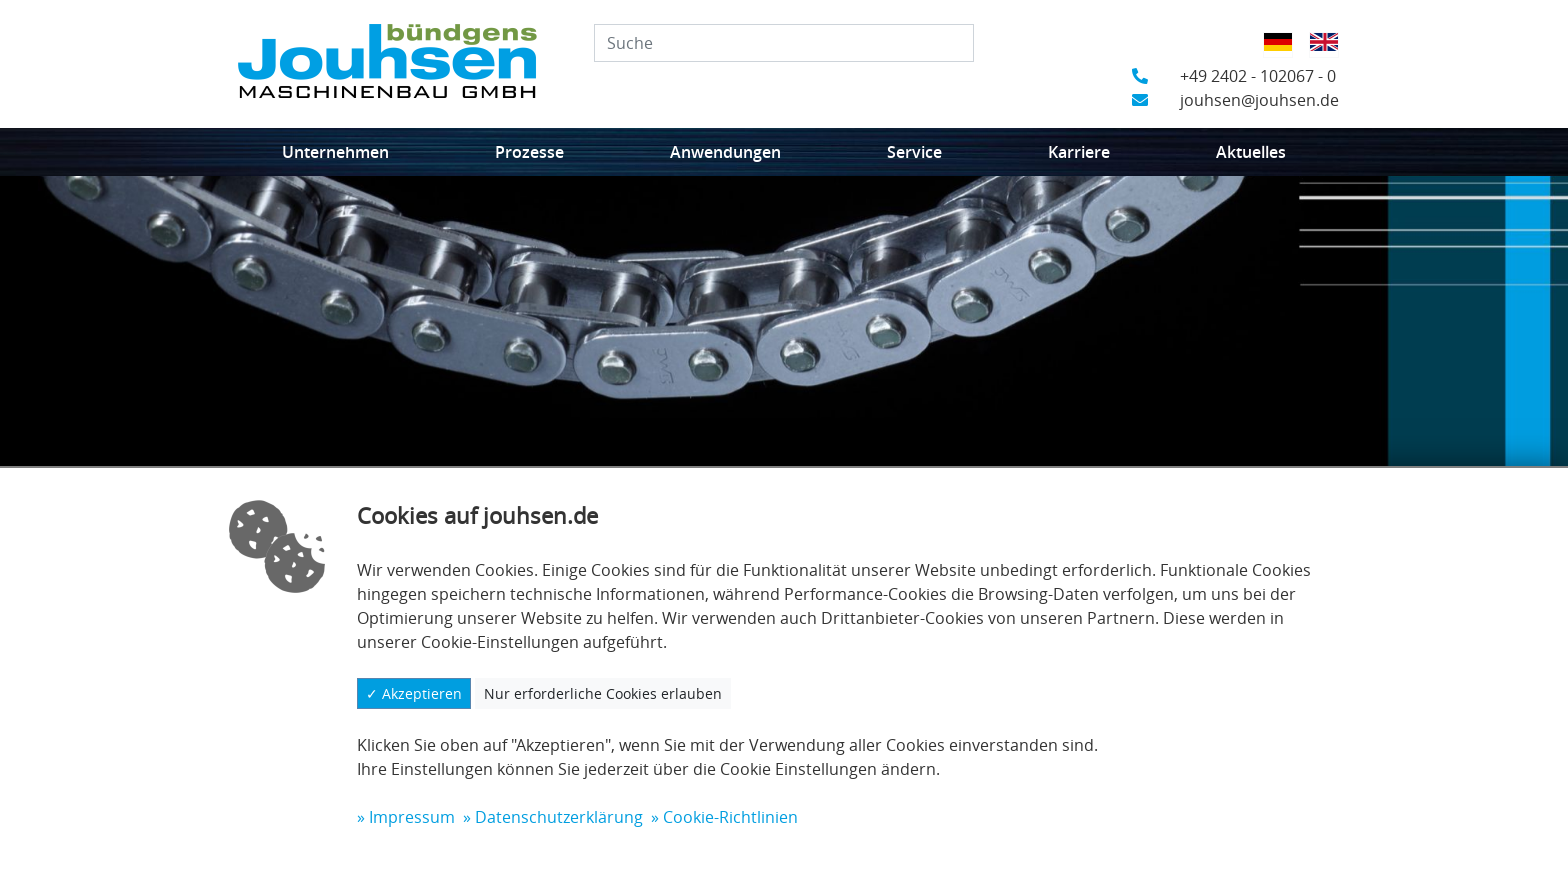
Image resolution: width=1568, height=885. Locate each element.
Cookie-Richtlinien (730, 817)
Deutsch (1284, 55)
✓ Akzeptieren (414, 693)
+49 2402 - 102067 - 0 (1234, 76)
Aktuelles (1251, 152)
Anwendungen (725, 152)
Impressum (412, 817)
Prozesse (529, 152)
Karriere (1079, 152)
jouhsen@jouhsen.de (1235, 100)
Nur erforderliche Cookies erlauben (603, 693)
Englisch (1330, 55)
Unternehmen (335, 152)
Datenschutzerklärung (559, 817)
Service (914, 152)
